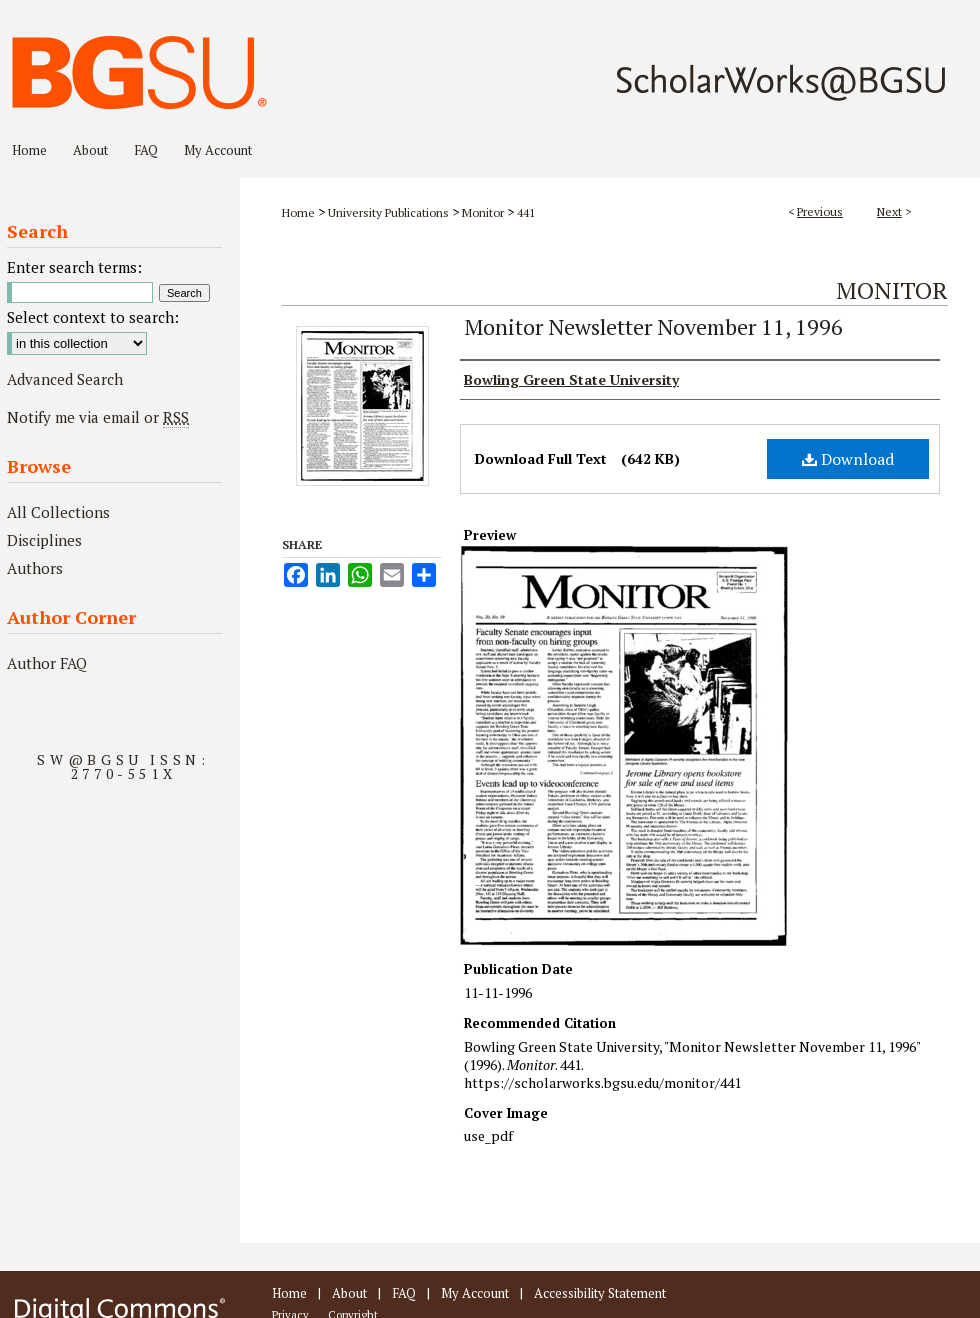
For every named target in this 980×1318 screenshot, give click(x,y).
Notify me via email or (98, 417)
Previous (820, 211)
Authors (35, 568)
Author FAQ (47, 663)
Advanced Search (65, 379)
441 (526, 212)
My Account (475, 1293)
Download (848, 459)
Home (298, 212)
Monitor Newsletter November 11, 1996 (653, 326)
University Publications (388, 212)
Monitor (483, 212)
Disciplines (44, 540)
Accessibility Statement (600, 1293)
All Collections (58, 512)
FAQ (404, 1293)
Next (889, 211)
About (349, 1293)
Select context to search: (93, 317)
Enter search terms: (74, 267)
